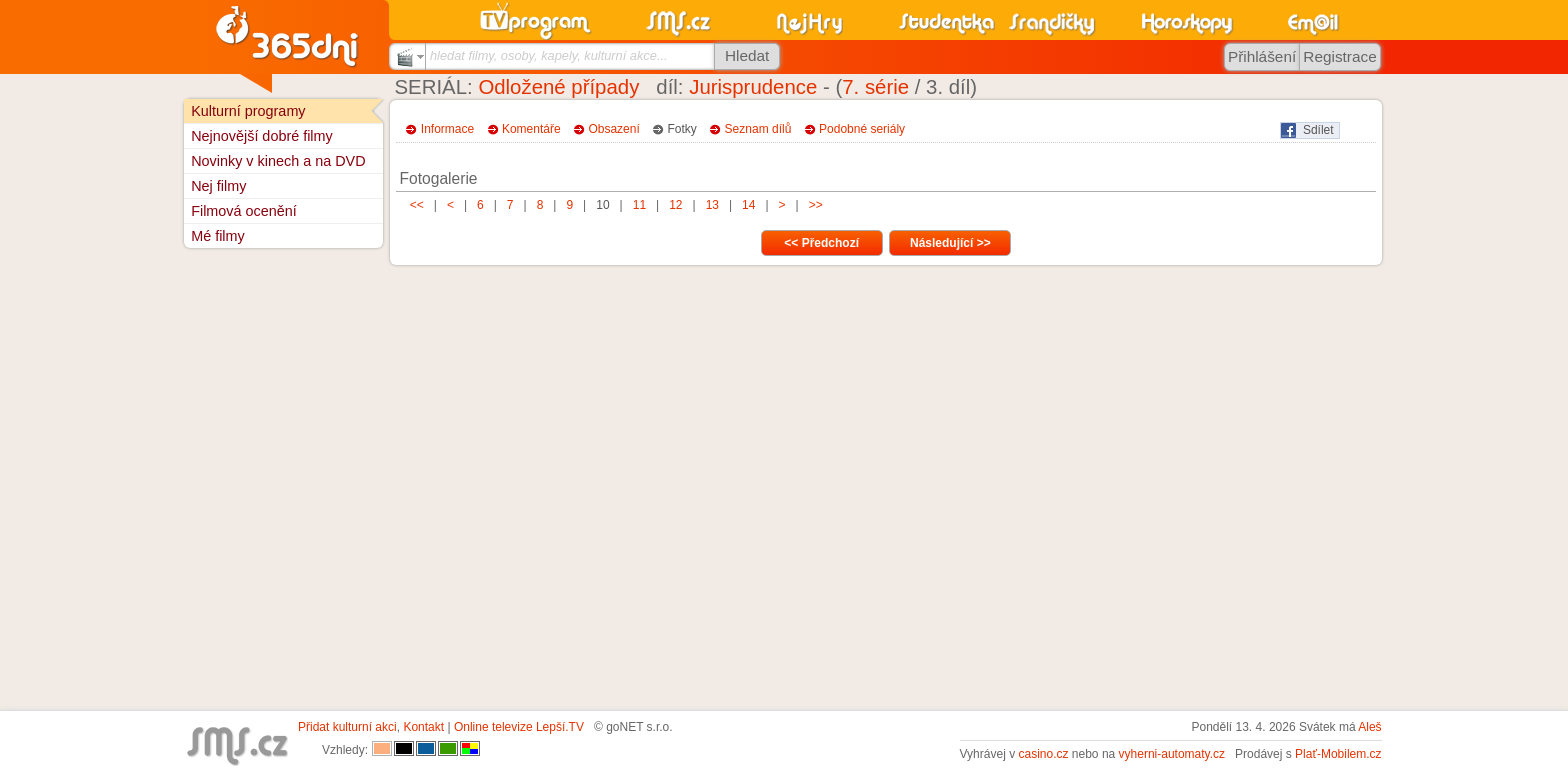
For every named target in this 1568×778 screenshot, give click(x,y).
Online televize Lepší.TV (519, 727)
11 (639, 205)
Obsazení (613, 129)
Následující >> (950, 243)
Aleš (1369, 727)
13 (712, 205)
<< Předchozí (821, 243)
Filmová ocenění (244, 211)
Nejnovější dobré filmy (262, 136)
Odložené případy (558, 87)
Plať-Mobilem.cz (1338, 754)
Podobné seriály (862, 129)
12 (676, 205)
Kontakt (423, 727)
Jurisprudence (753, 87)
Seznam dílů (758, 129)
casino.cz (1043, 754)
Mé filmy (218, 236)
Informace (447, 129)
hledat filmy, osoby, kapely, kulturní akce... (549, 55)
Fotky (682, 129)
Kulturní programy (248, 111)
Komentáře (531, 129)
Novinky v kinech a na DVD (278, 161)
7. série (875, 87)
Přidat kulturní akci (347, 727)
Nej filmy (218, 186)
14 (749, 205)
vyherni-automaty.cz (1172, 754)
